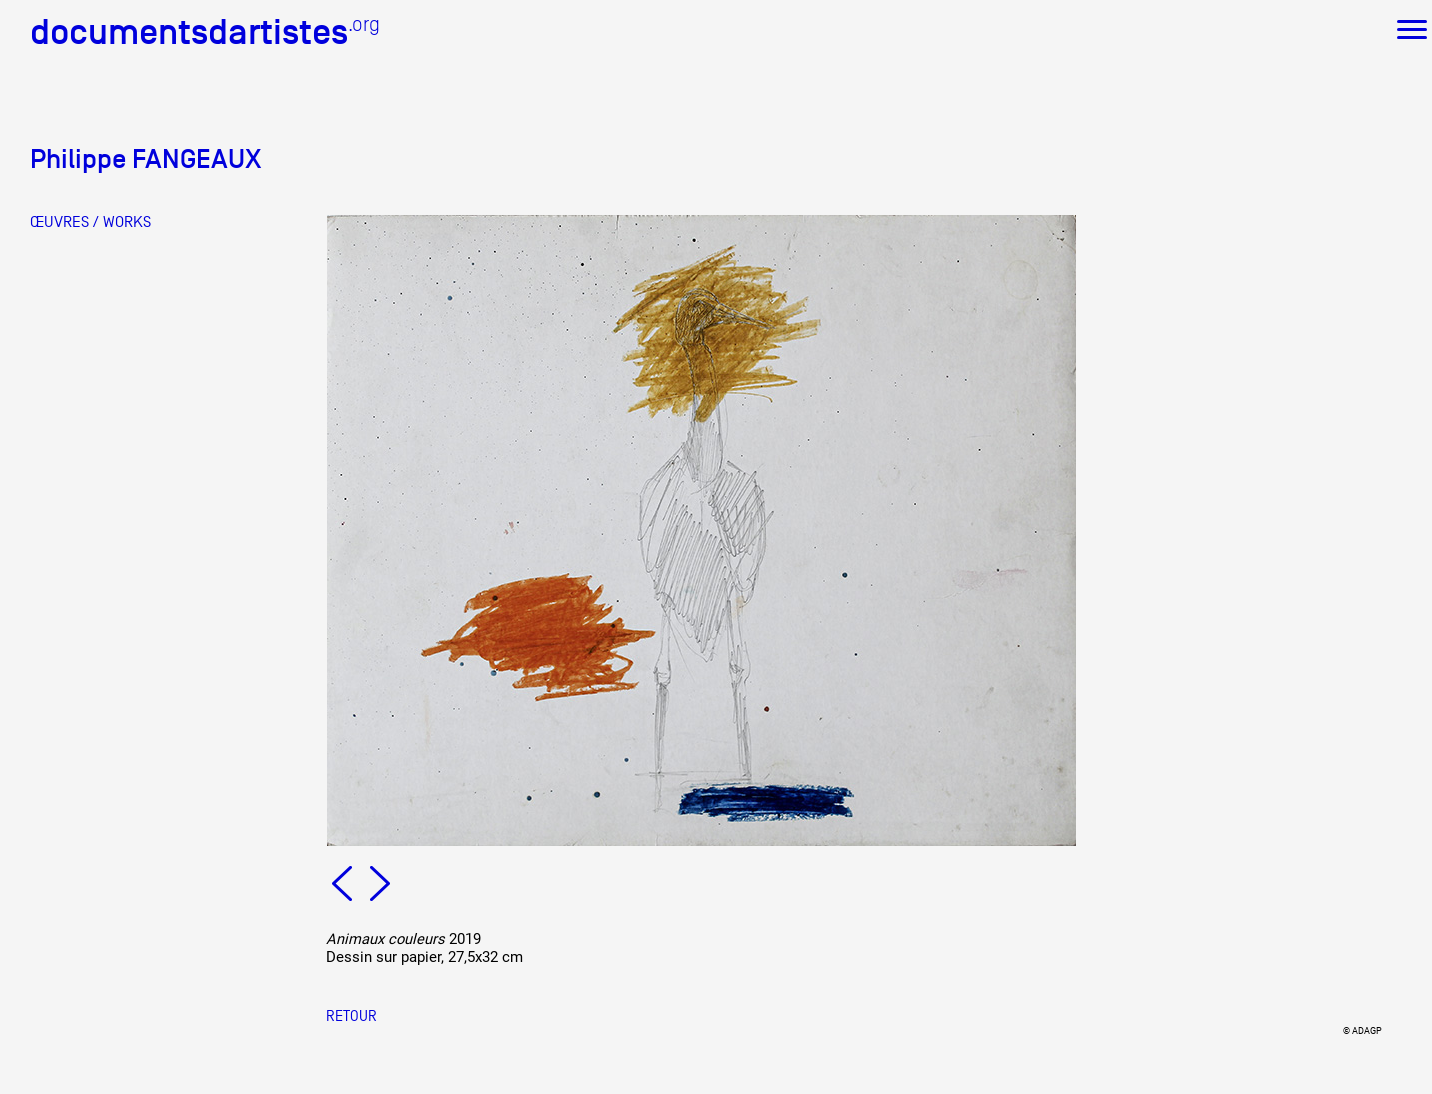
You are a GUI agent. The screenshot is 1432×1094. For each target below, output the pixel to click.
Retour (351, 1015)
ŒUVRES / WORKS (90, 222)
